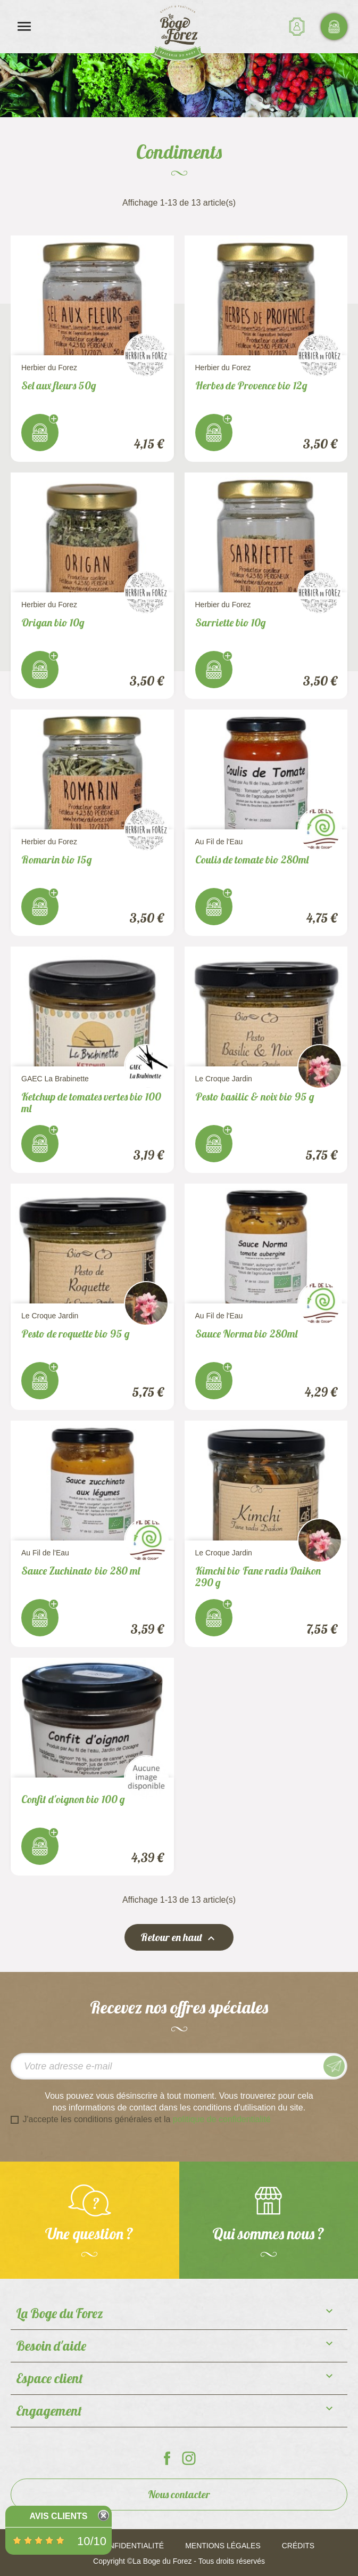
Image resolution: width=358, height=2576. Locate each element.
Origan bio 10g (53, 622)
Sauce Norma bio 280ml (246, 1333)
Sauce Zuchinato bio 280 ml (80, 1570)
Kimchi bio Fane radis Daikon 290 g (258, 1576)
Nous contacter (179, 2494)
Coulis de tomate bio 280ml (252, 859)
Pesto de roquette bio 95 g (75, 1333)
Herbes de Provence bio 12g (251, 385)
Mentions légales (223, 2545)
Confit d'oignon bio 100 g (73, 1799)
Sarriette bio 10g (230, 622)
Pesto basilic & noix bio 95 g (254, 1096)
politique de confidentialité (222, 2119)
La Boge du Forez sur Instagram (188, 2458)
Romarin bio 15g (56, 859)
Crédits (298, 2545)
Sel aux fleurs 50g (58, 385)
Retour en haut (179, 1937)
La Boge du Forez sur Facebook (167, 2458)
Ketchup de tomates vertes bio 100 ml (91, 1102)
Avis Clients (58, 2516)
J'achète (40, 432)
